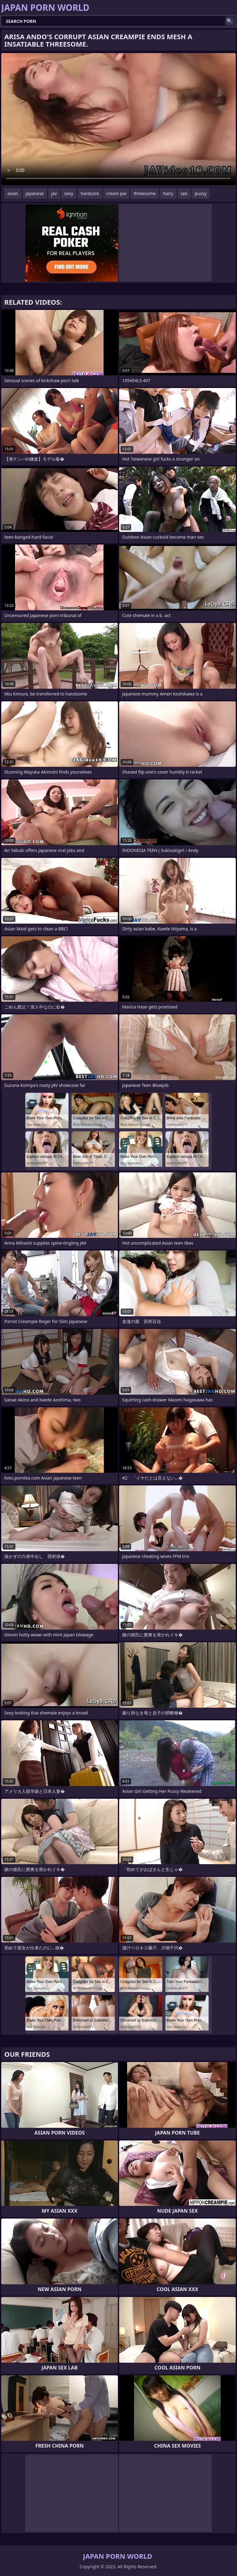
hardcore (90, 193)
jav (54, 193)
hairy (168, 193)
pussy (200, 193)
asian (12, 193)
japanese (35, 193)
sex (184, 193)
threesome (145, 193)
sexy (68, 193)
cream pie (116, 193)
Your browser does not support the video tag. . (118, 119)
